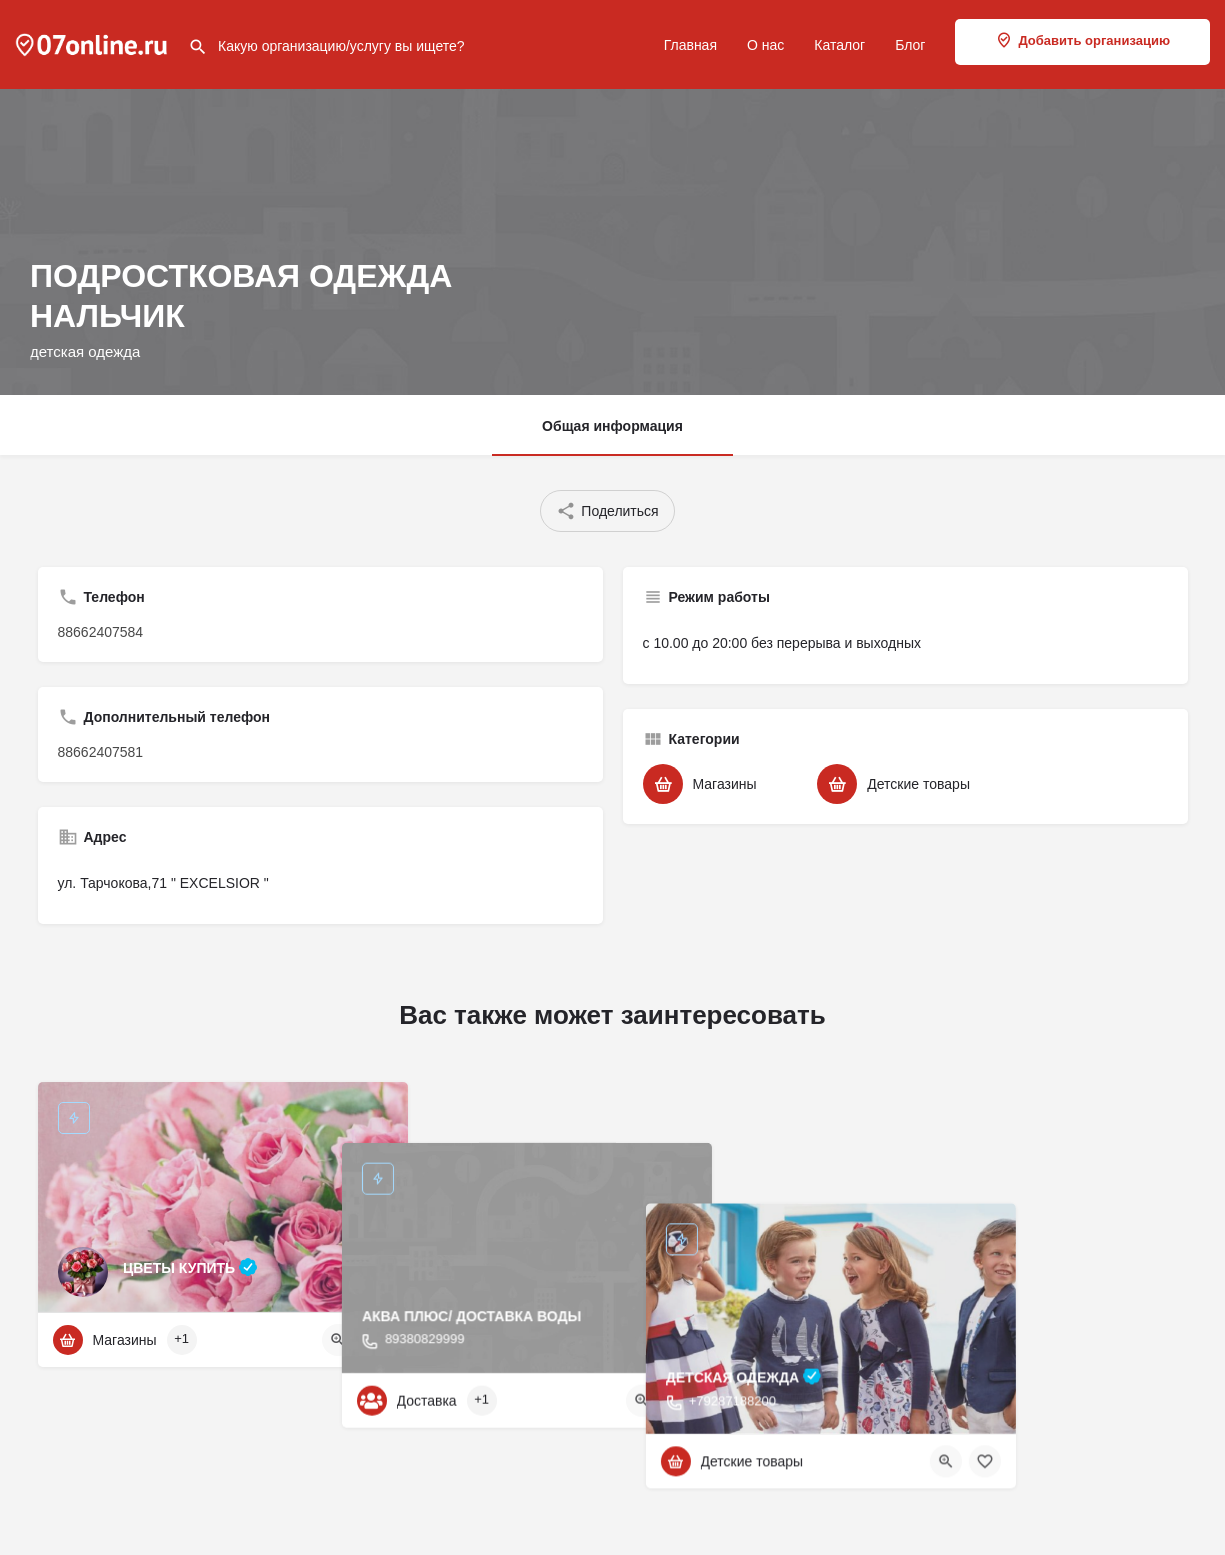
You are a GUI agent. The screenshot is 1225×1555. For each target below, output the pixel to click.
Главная (690, 45)
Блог (910, 45)
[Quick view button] (338, 1340)
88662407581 (101, 752)
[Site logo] (94, 43)
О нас (765, 45)
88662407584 (101, 632)
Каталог (839, 45)
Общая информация (612, 426)
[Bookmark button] (377, 1340)
